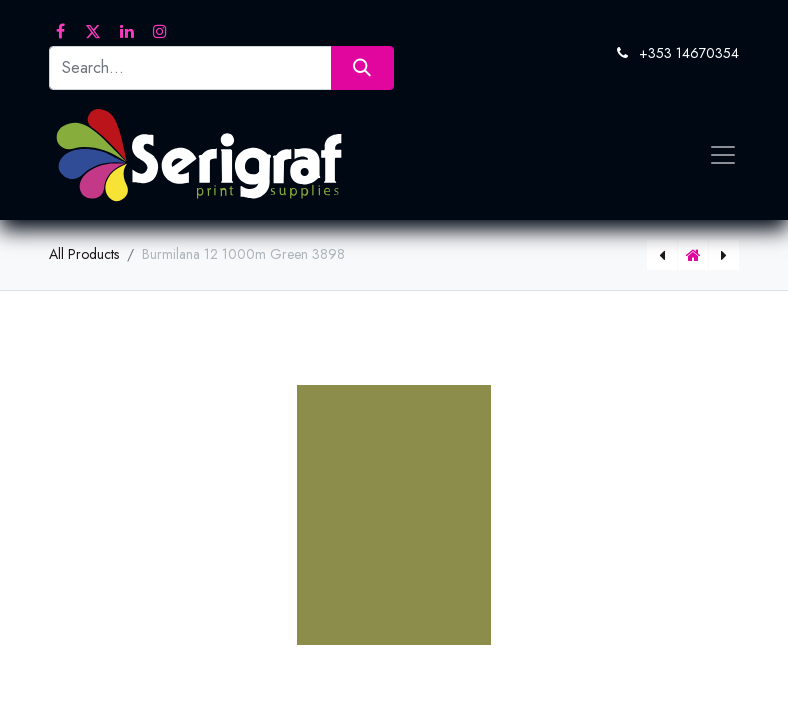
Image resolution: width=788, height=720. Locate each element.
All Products (84, 254)
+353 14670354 (689, 53)
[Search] (362, 67)
